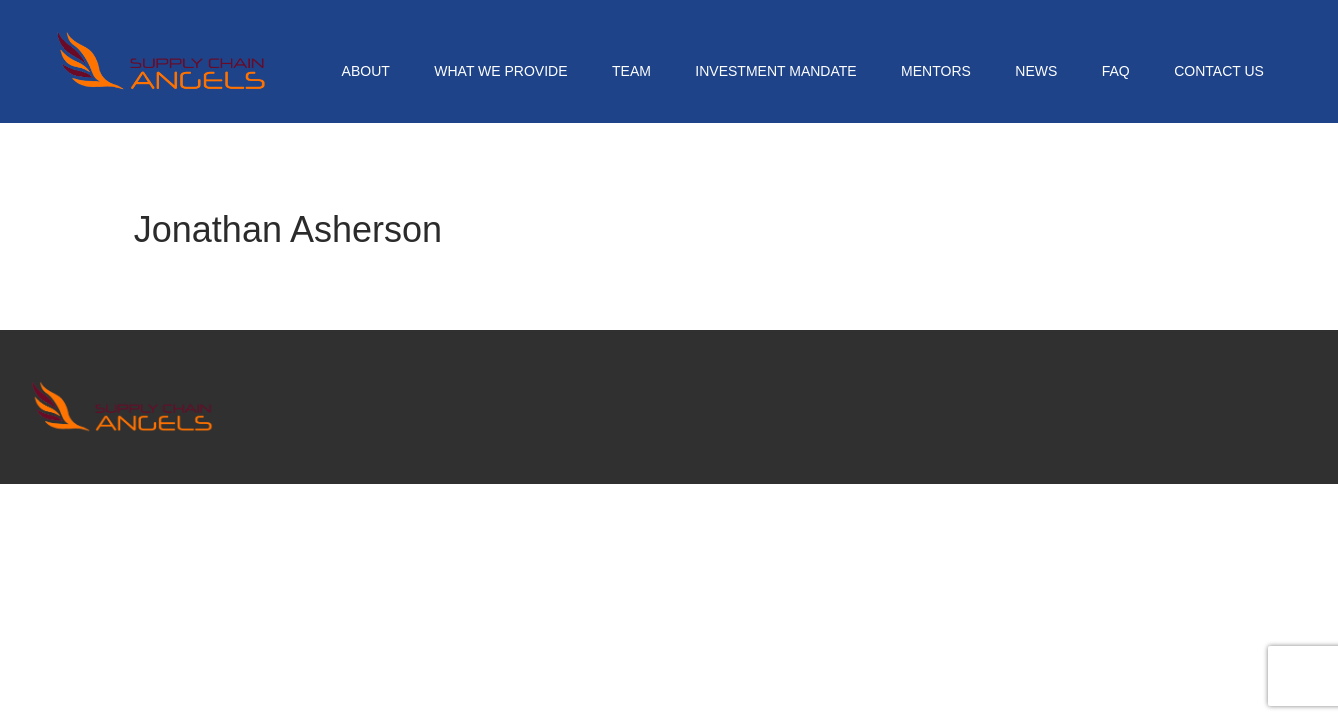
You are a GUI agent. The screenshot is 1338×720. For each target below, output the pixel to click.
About (366, 71)
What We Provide (500, 71)
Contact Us (1219, 71)
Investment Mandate (775, 71)
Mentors (936, 71)
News (1036, 71)
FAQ (1116, 71)
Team (631, 71)
